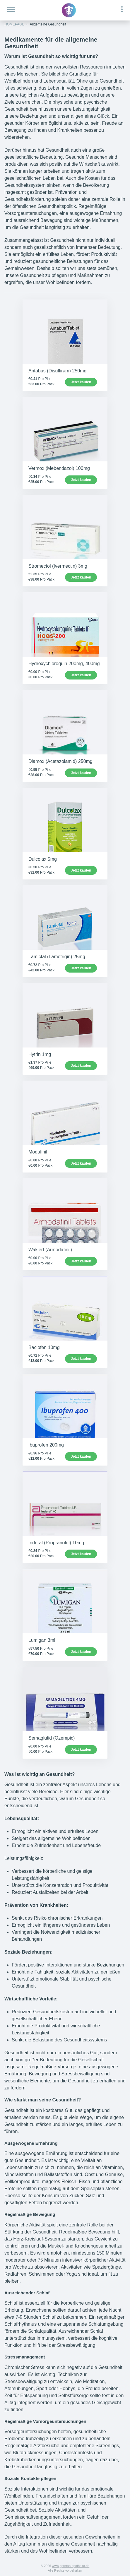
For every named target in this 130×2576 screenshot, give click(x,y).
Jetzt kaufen (81, 382)
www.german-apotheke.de (70, 2566)
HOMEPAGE (14, 24)
